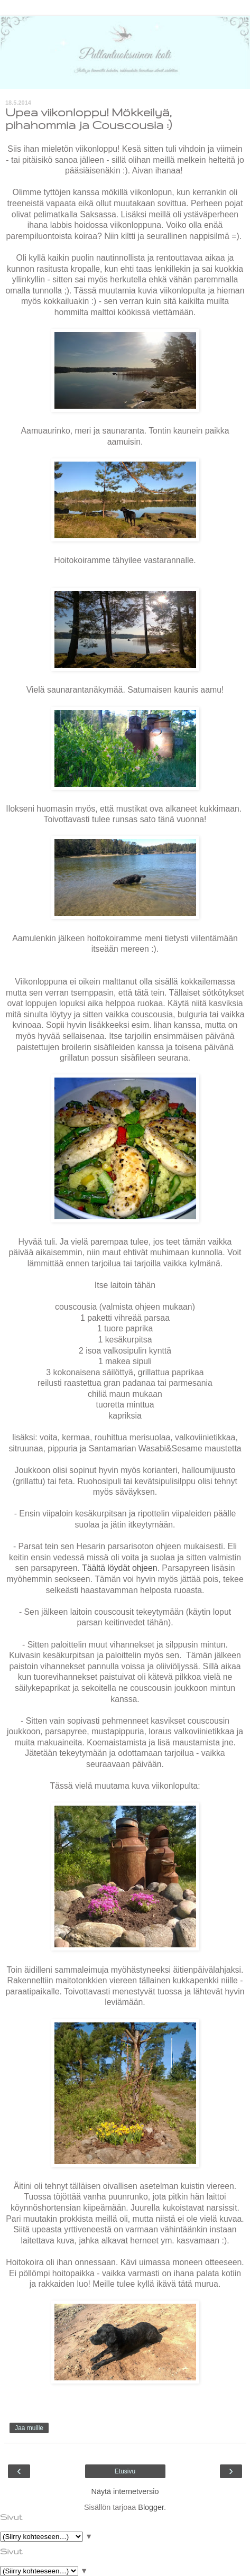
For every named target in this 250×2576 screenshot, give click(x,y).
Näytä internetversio (125, 2491)
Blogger (151, 2507)
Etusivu (125, 2471)
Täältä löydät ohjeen (120, 1567)
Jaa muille (29, 2428)
